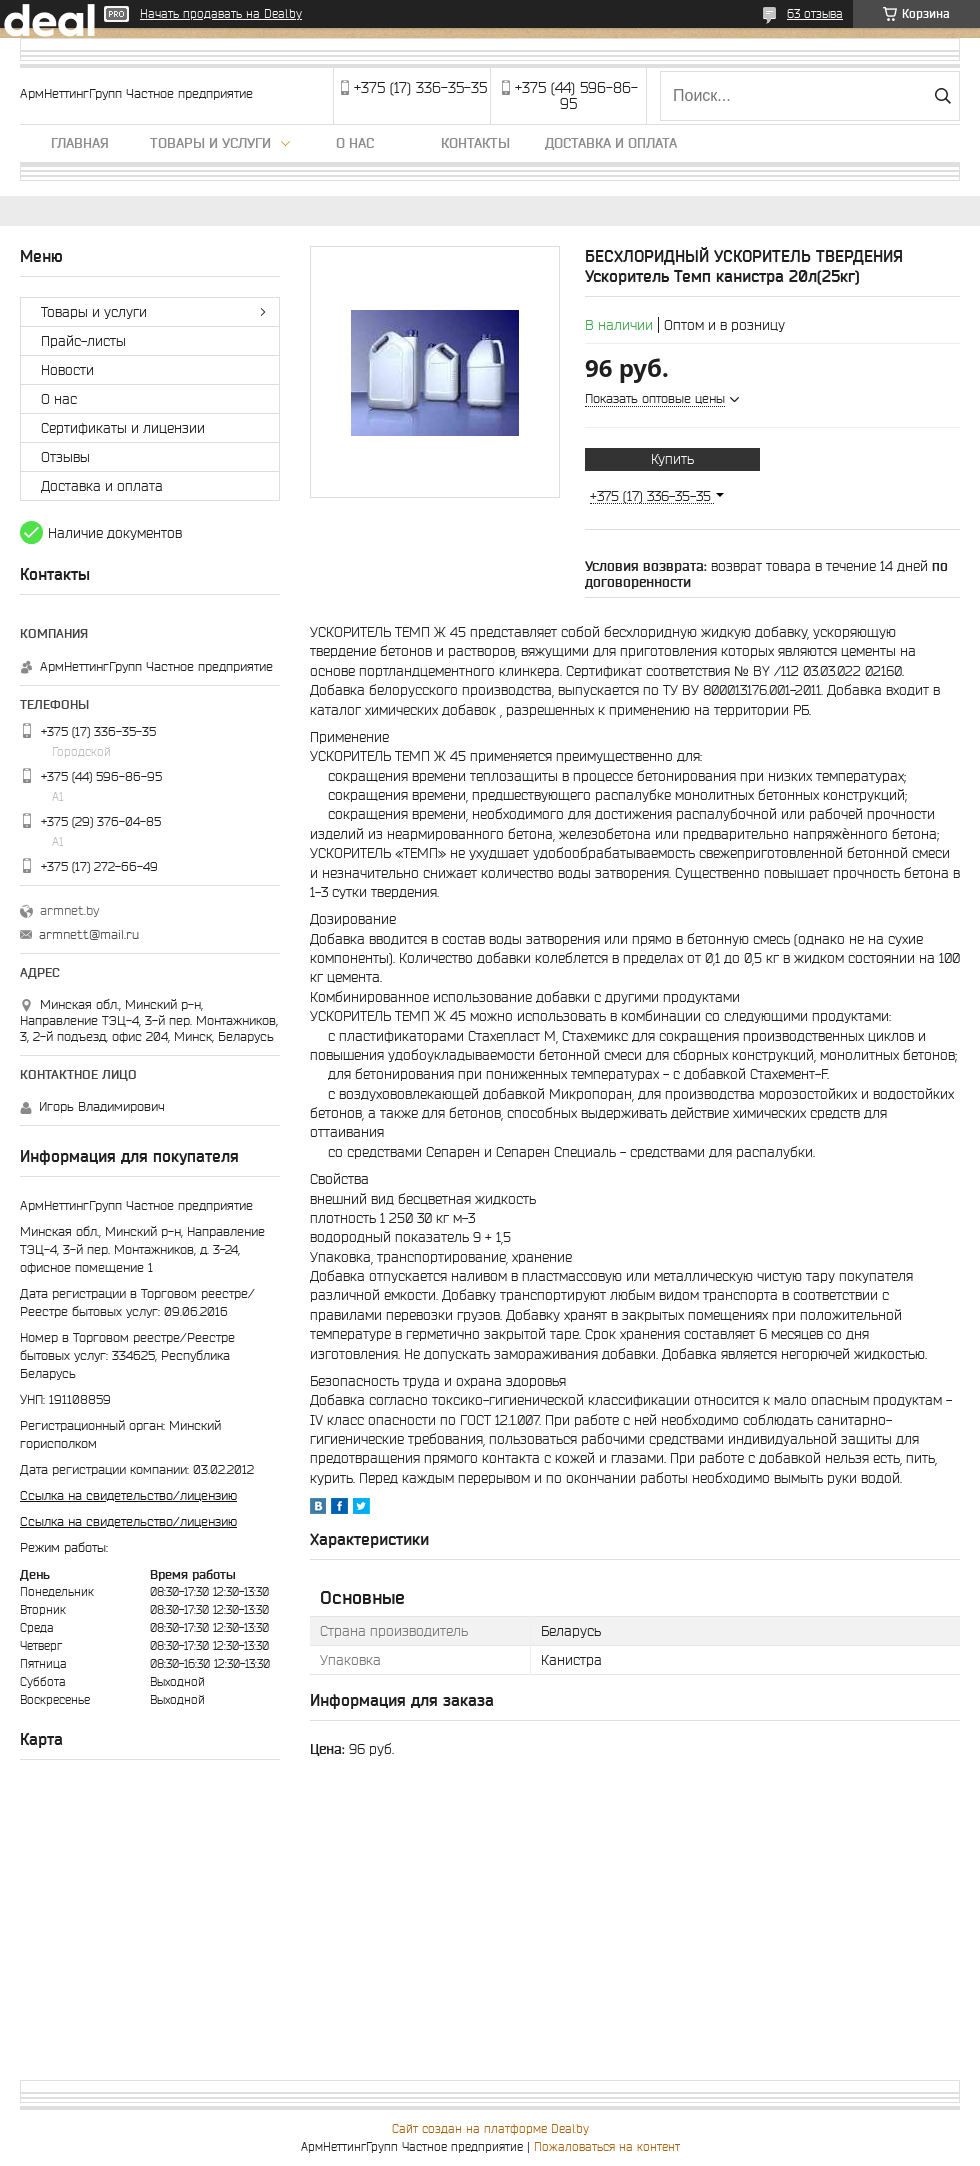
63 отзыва (815, 13)
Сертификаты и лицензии (123, 428)
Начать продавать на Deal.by (221, 13)
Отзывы (65, 457)
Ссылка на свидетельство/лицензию (128, 1495)
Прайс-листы (83, 341)
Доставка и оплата (611, 143)
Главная (80, 143)
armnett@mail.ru (89, 934)
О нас (355, 143)
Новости (67, 370)
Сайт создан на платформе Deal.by (490, 2128)
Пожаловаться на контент (607, 2146)
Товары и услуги (210, 143)
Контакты (475, 143)
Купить (672, 459)
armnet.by (69, 910)
